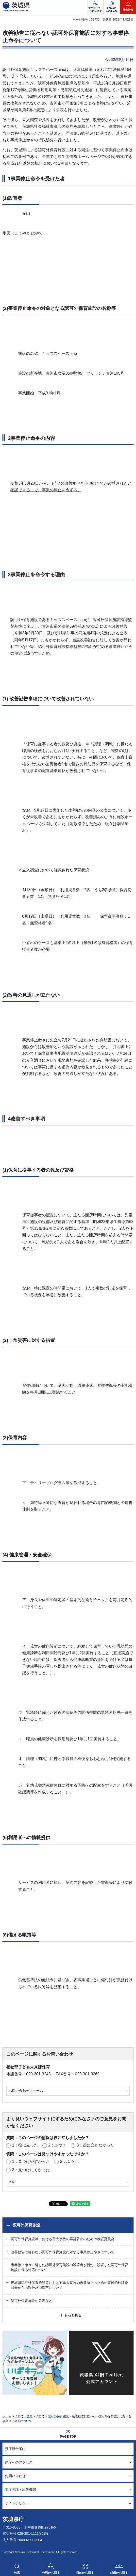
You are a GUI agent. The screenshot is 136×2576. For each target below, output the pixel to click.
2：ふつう (57, 2145)
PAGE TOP (68, 2436)
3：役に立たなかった (95, 2145)
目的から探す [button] (85, 2573)
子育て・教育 (24, 2416)
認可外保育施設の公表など (31, 2301)
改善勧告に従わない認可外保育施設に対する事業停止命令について (62, 2252)
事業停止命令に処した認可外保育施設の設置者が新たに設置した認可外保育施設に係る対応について (69, 2267)
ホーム (6, 2416)
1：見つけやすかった (31, 2161)
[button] (112, 7)
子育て (40, 2416)
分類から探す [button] (51, 2573)
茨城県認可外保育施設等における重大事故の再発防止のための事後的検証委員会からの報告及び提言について (69, 2285)
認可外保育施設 (26, 2225)
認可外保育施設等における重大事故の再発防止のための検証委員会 (62, 2239)
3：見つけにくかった (31, 2170)
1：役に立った (25, 2145)
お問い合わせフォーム (26, 2091)
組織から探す (119, 2573)
